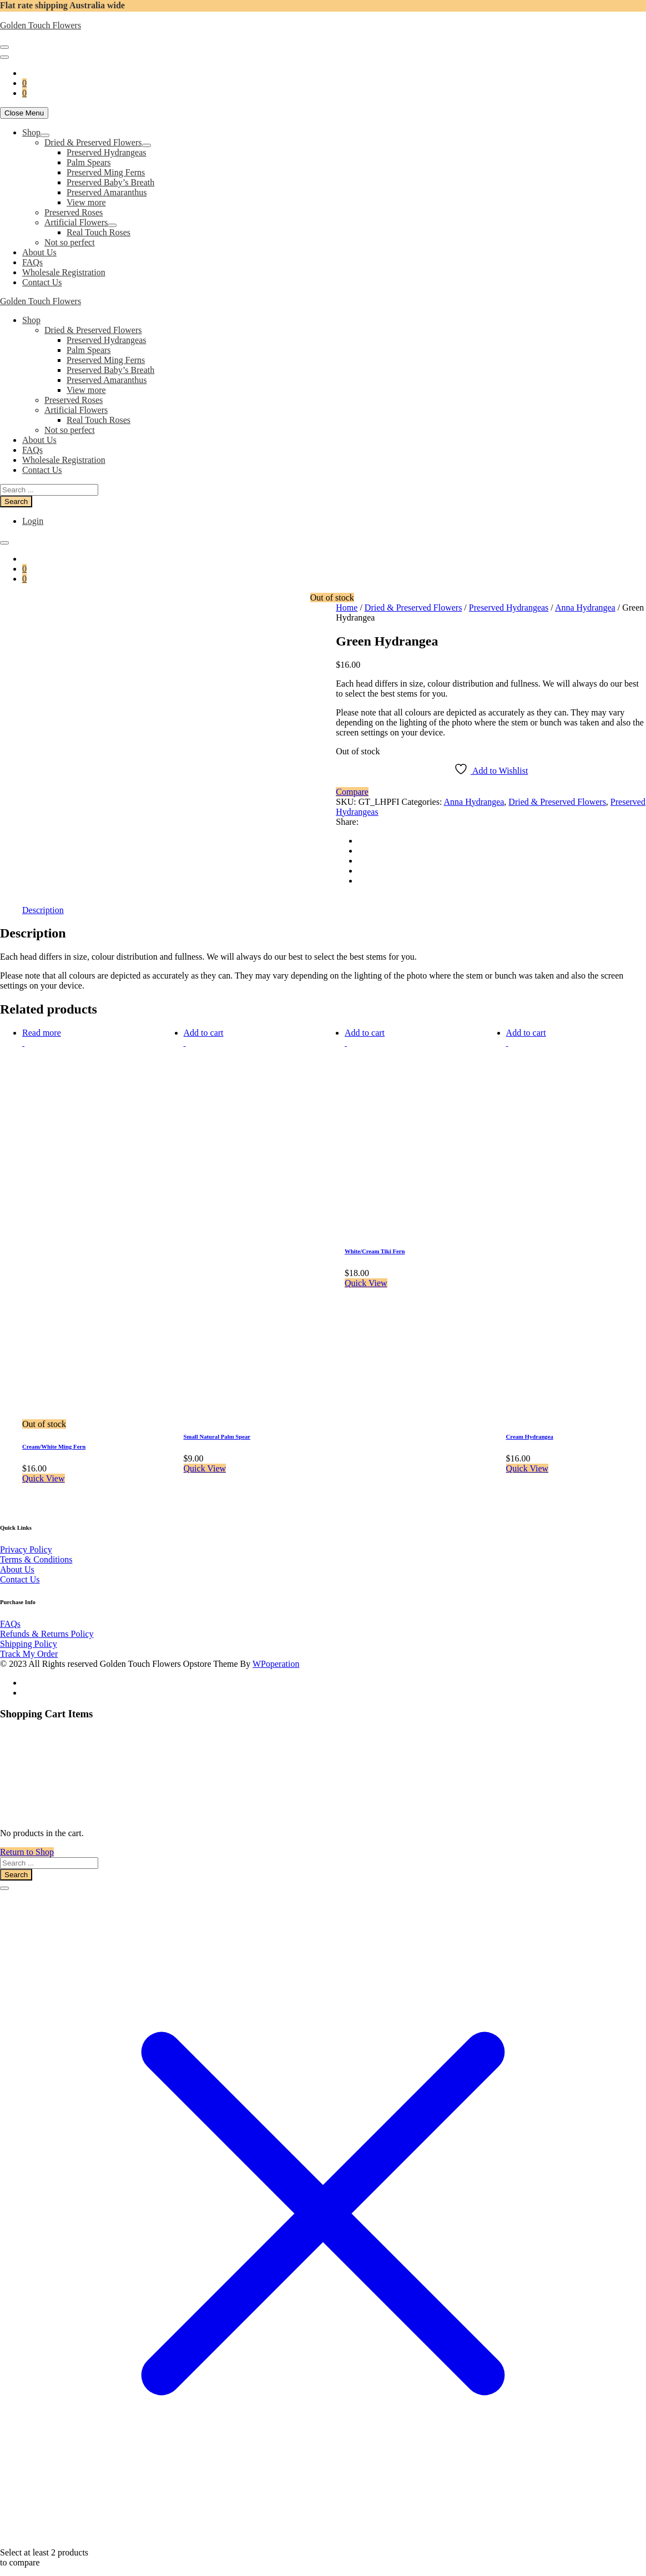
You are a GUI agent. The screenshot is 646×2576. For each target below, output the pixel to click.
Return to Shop (27, 1841)
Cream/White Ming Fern (53, 1436)
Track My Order (29, 1643)
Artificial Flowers (76, 222)
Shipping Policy (28, 1633)
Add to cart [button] (204, 1022)
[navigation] (323, 208)
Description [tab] (43, 899)
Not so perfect (69, 242)
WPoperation (276, 1653)
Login (32, 521)
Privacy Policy (26, 1539)
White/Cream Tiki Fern (375, 1240)
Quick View (43, 1468)
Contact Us (42, 282)
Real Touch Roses (98, 232)
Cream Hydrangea (529, 1426)
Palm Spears (89, 162)
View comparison (31, 2570)
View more (86, 202)
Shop (31, 132)
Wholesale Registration (63, 272)
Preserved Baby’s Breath (110, 182)
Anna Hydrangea (585, 607)
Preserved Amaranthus (107, 192)
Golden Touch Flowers (40, 25)
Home (346, 607)
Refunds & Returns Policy (46, 1623)
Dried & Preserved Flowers (93, 142)
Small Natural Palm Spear (217, 1426)
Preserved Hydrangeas (107, 152)
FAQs (32, 262)
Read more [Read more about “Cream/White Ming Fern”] (41, 1022)
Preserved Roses (73, 212)
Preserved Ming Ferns (106, 172)
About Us (39, 252)
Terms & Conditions (36, 1549)
